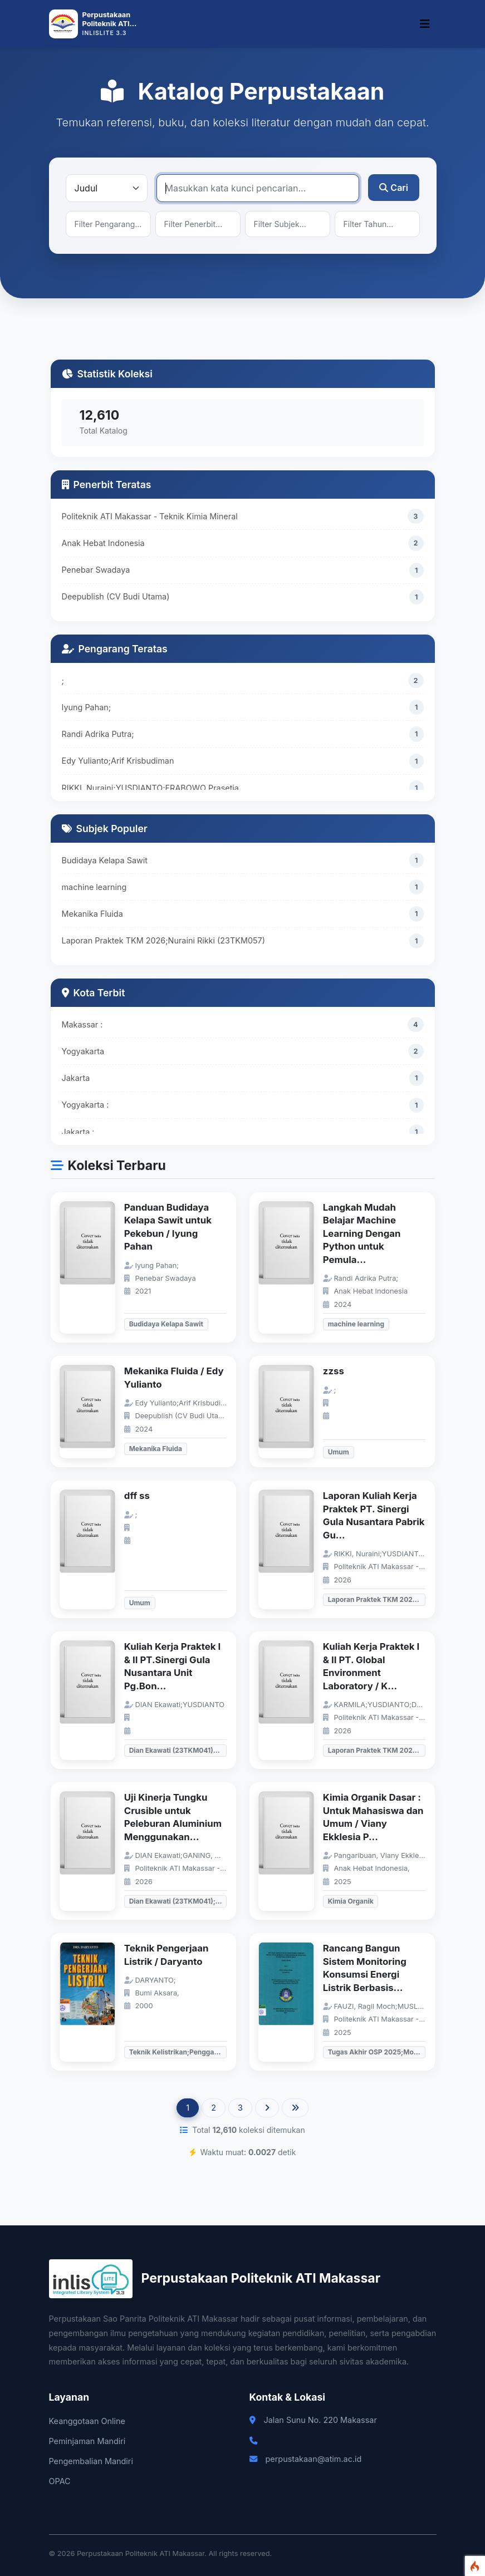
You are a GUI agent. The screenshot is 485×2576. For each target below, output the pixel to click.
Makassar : (82, 1024)
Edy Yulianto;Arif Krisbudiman (118, 760)
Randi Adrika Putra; (98, 734)
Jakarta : (78, 1132)
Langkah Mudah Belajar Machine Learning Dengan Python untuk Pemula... (362, 1233)
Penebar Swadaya (96, 569)
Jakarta (76, 1078)
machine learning (94, 887)
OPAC (60, 2481)
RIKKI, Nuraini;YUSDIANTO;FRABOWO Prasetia (150, 788)
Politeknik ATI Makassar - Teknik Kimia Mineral (150, 516)
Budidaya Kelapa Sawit (105, 860)
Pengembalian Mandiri (91, 2461)
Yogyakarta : (85, 1104)
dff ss (137, 1495)
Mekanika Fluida (92, 913)
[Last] (295, 2107)
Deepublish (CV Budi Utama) (116, 596)
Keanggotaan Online (87, 2421)
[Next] (267, 2107)
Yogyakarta (83, 1051)
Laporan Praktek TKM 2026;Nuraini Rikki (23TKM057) (163, 940)
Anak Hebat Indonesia (103, 543)
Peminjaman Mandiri (87, 2441)
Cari (393, 187)
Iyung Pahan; (86, 707)
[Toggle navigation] (425, 24)
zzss (333, 1371)
